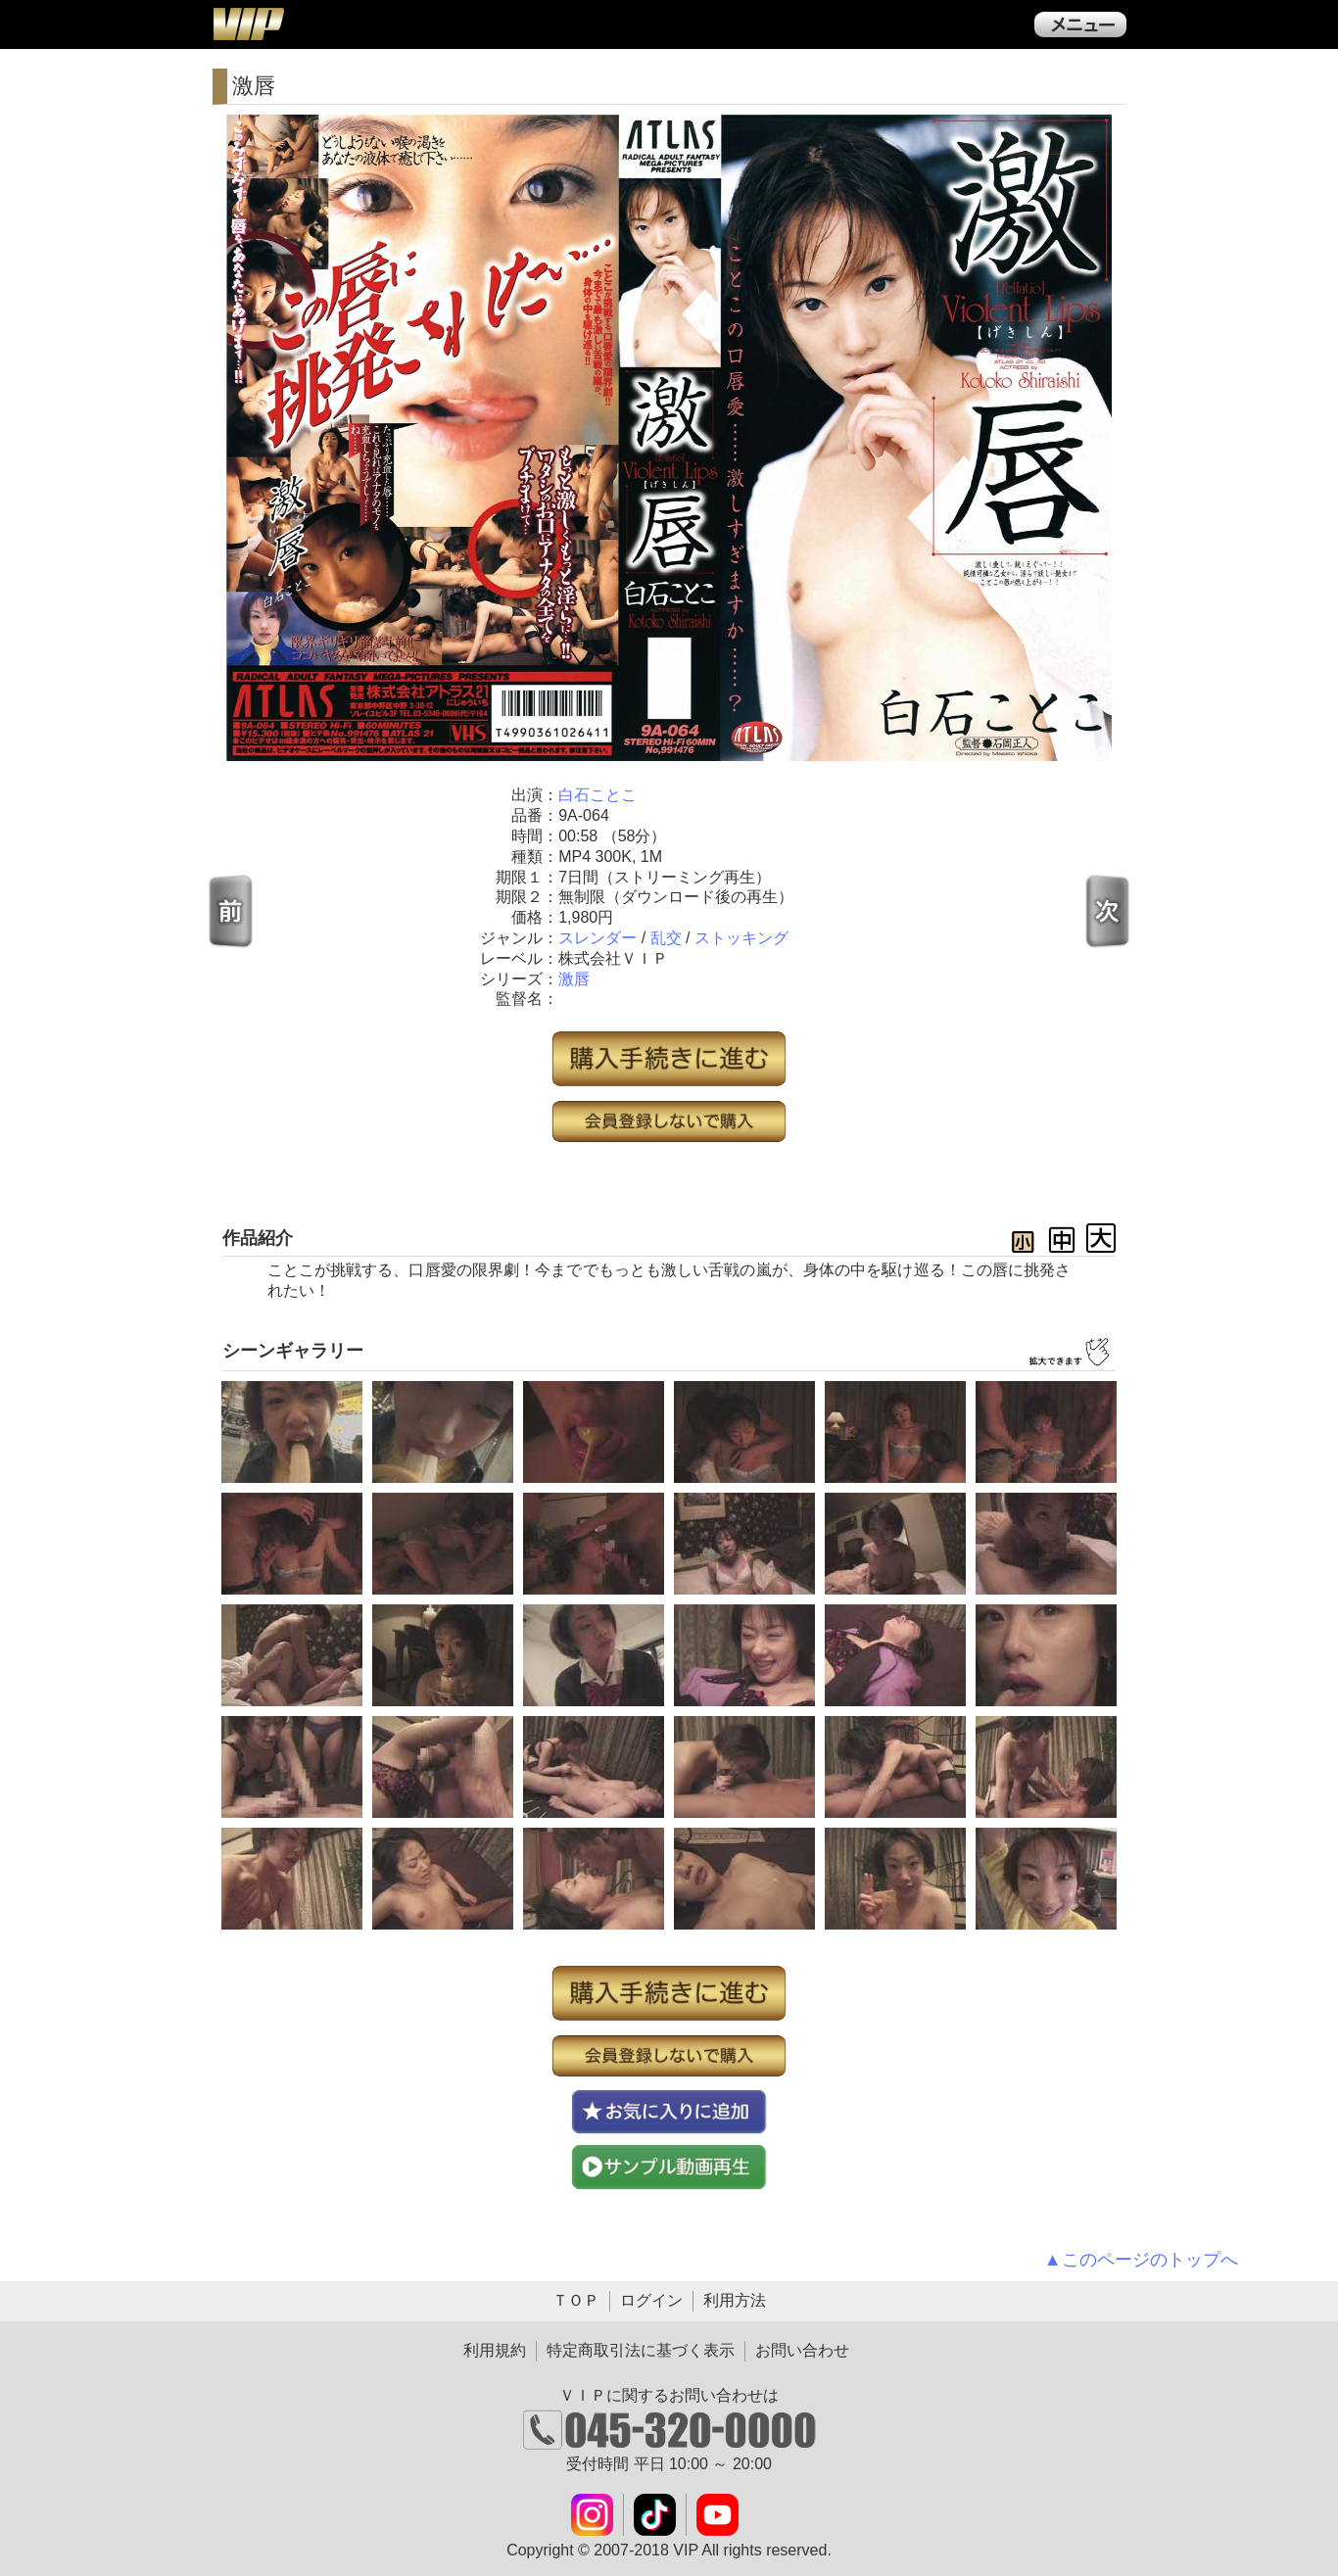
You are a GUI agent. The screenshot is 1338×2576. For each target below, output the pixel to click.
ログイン (651, 2300)
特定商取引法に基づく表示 (641, 2350)
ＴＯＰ (575, 2300)
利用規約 (494, 2350)
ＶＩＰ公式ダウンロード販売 (248, 23)
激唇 (574, 979)
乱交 (666, 938)
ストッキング (741, 938)
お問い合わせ (802, 2350)
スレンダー (597, 938)
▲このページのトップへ (1141, 2259)
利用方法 (734, 2300)
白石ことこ (597, 795)
